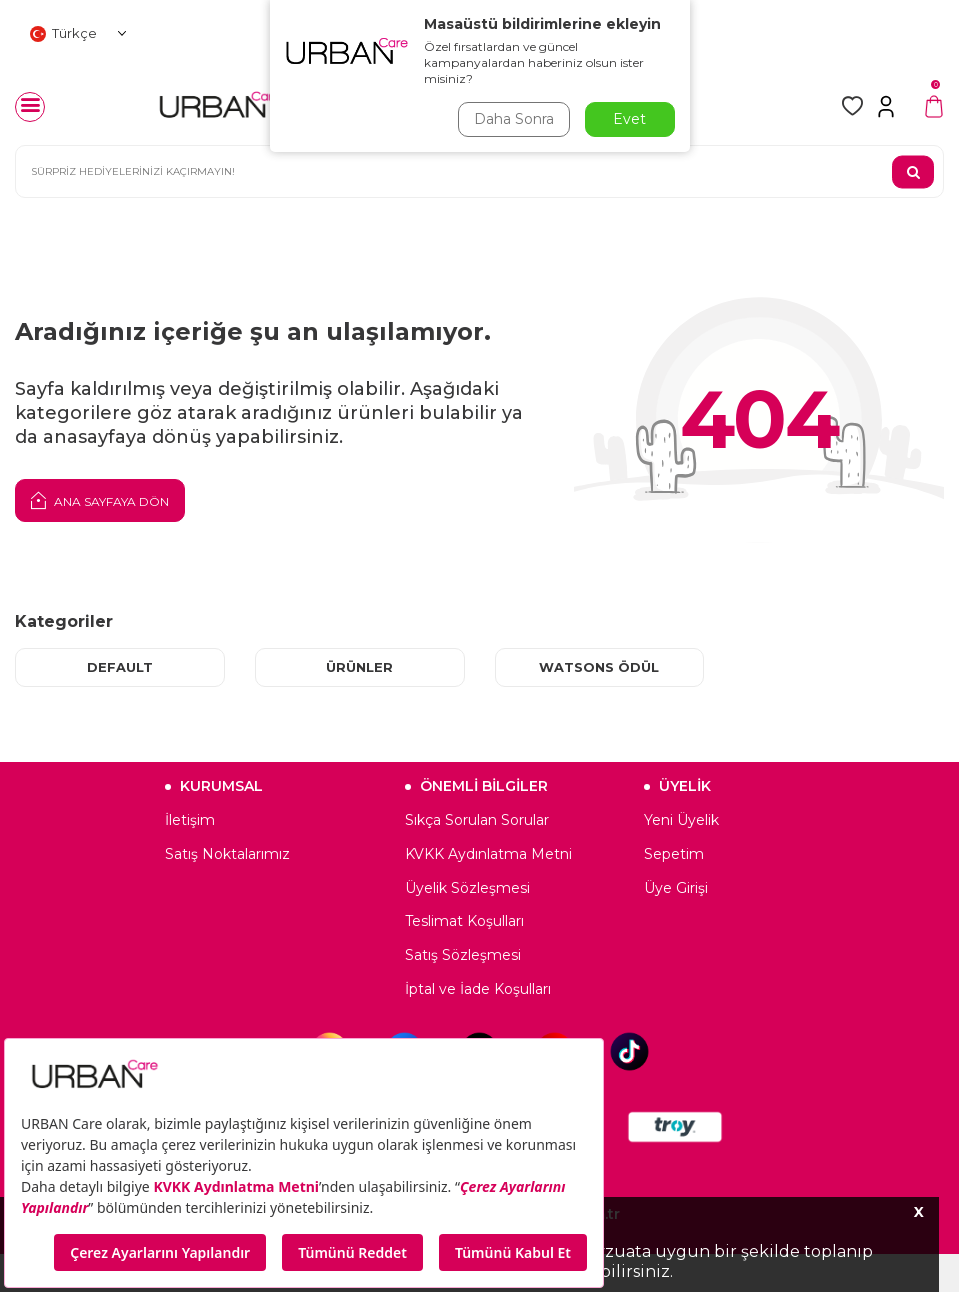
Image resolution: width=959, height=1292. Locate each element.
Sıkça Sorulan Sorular (477, 820)
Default (120, 667)
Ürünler (359, 667)
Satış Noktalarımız (227, 854)
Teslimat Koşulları (464, 922)
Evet (629, 119)
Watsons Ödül (599, 667)
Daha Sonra (514, 119)
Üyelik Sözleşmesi (467, 888)
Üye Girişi (676, 888)
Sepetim (674, 854)
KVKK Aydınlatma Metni (488, 854)
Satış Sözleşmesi (463, 955)
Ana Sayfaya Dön (100, 500)
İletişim (190, 820)
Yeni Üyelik (681, 820)
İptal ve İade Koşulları (478, 989)
